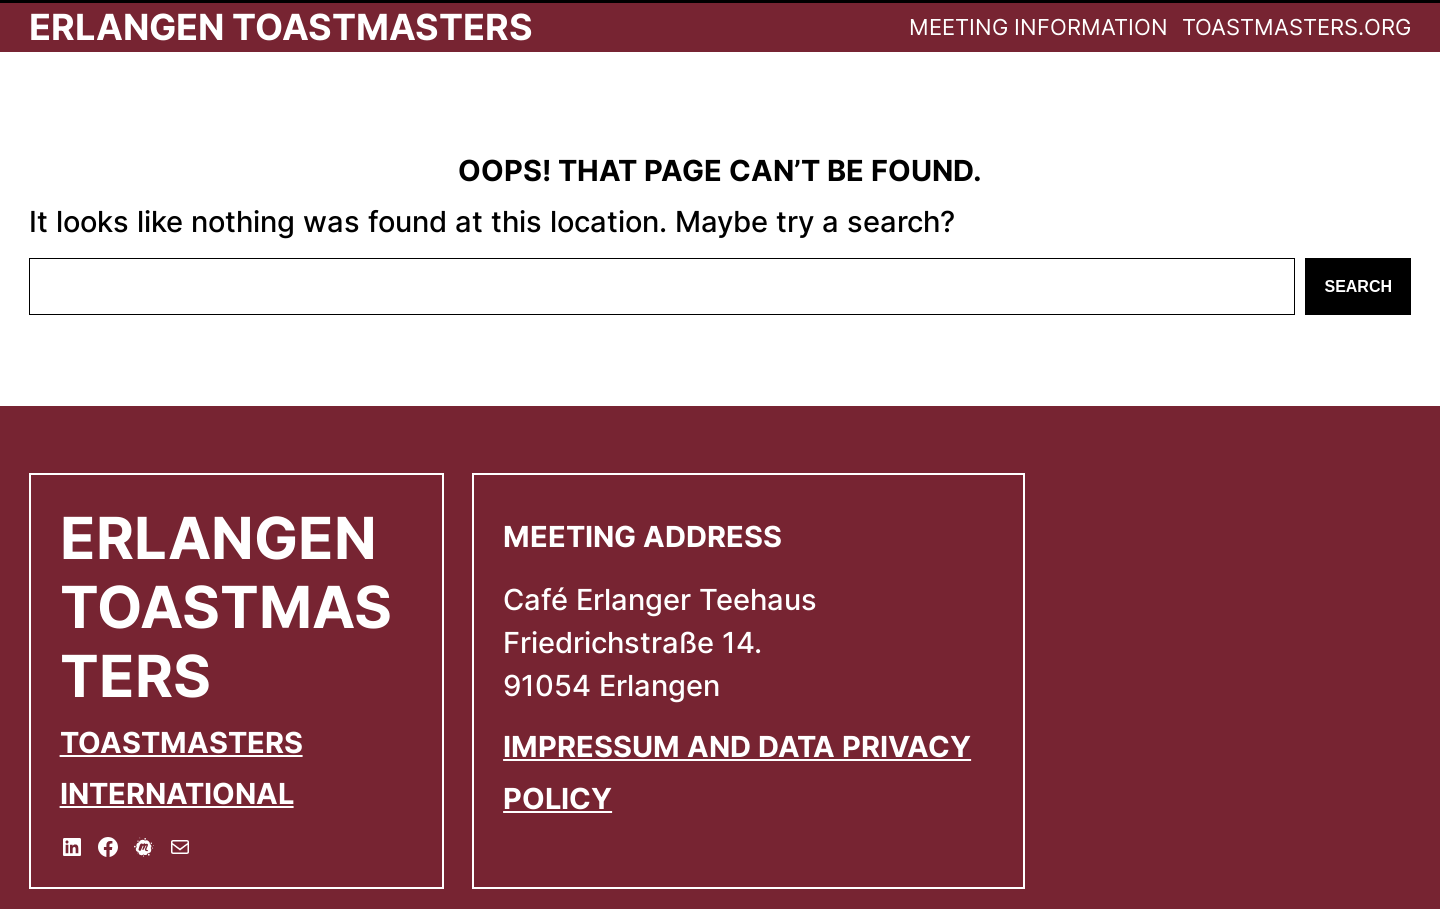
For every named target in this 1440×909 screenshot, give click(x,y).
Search (1358, 286)
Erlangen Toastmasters (281, 27)
